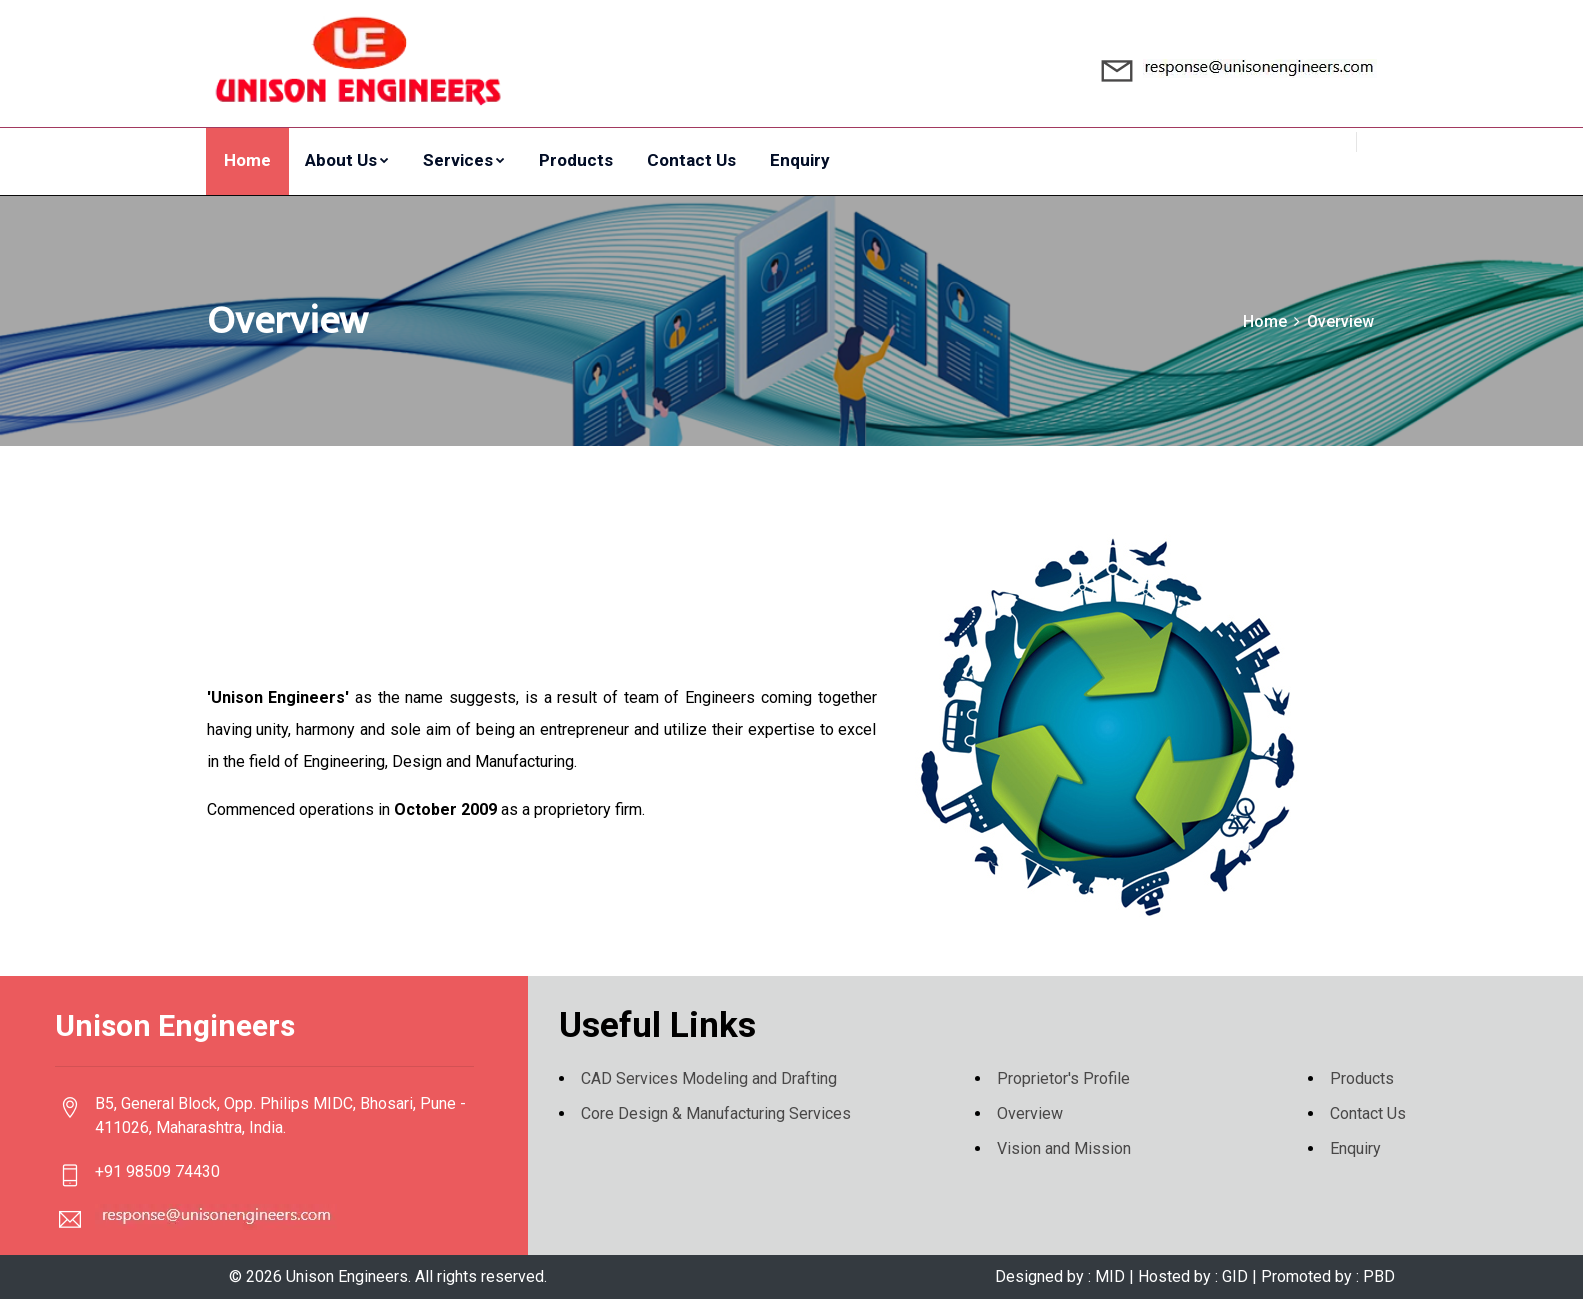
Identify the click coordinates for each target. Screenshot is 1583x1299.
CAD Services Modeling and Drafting (709, 1078)
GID (1235, 1276)
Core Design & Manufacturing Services (716, 1113)
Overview (1030, 1113)
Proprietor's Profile (1063, 1078)
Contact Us (691, 160)
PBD (1377, 1276)
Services (464, 160)
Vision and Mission (1064, 1148)
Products (576, 160)
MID (1110, 1276)
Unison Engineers (347, 1276)
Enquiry (800, 160)
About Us (347, 160)
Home (247, 160)
